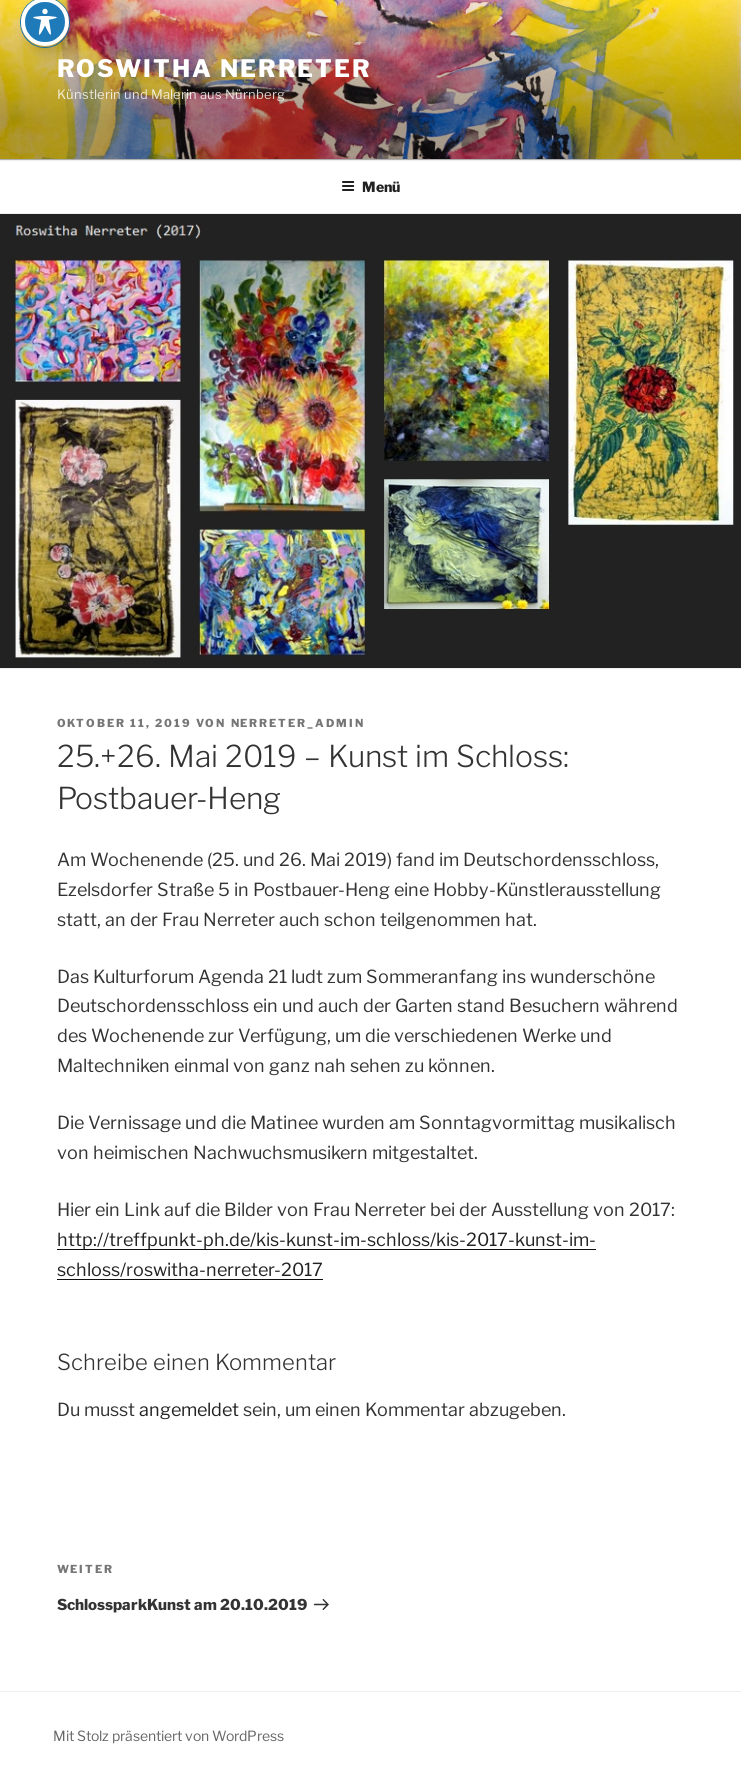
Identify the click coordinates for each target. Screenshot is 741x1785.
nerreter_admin (298, 723)
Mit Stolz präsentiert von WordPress (168, 1735)
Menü (370, 186)
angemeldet (189, 1409)
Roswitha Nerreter (215, 68)
